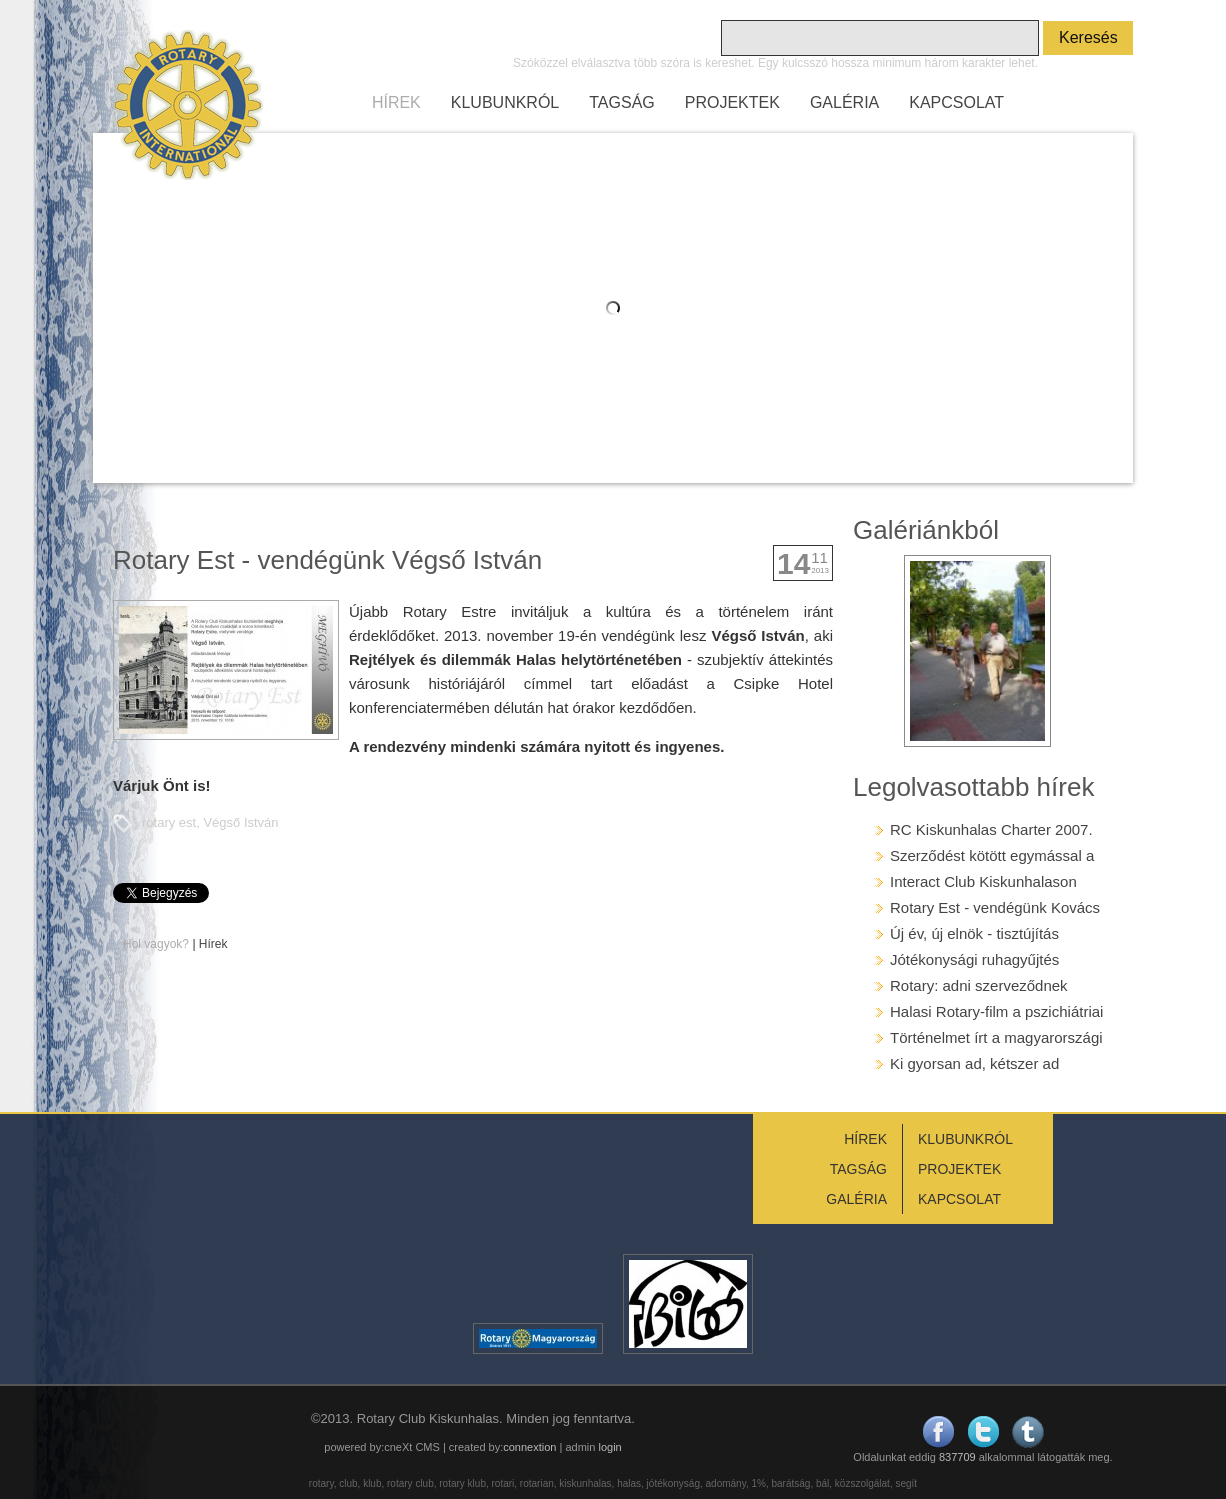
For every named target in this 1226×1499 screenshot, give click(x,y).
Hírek (213, 944)
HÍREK (396, 102)
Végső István (240, 822)
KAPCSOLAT (956, 102)
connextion (529, 1447)
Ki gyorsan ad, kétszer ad (974, 1063)
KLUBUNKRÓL (505, 102)
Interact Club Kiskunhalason (983, 881)
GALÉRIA (844, 102)
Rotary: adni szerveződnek (979, 985)
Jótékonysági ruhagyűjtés (974, 959)
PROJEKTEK (732, 102)
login (609, 1447)
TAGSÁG (622, 102)
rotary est (169, 822)
